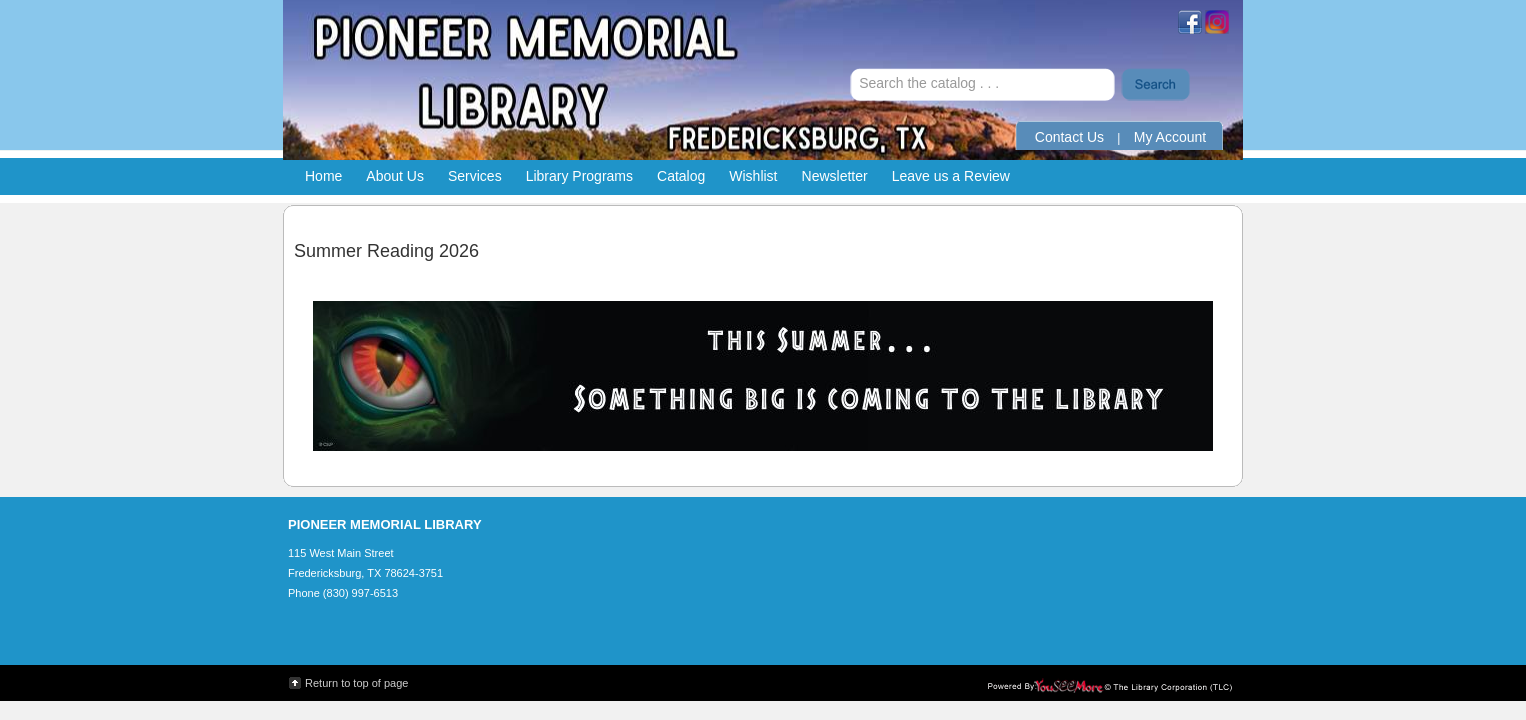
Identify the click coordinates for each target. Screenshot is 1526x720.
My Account (1170, 137)
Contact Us (1069, 137)
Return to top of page (356, 683)
